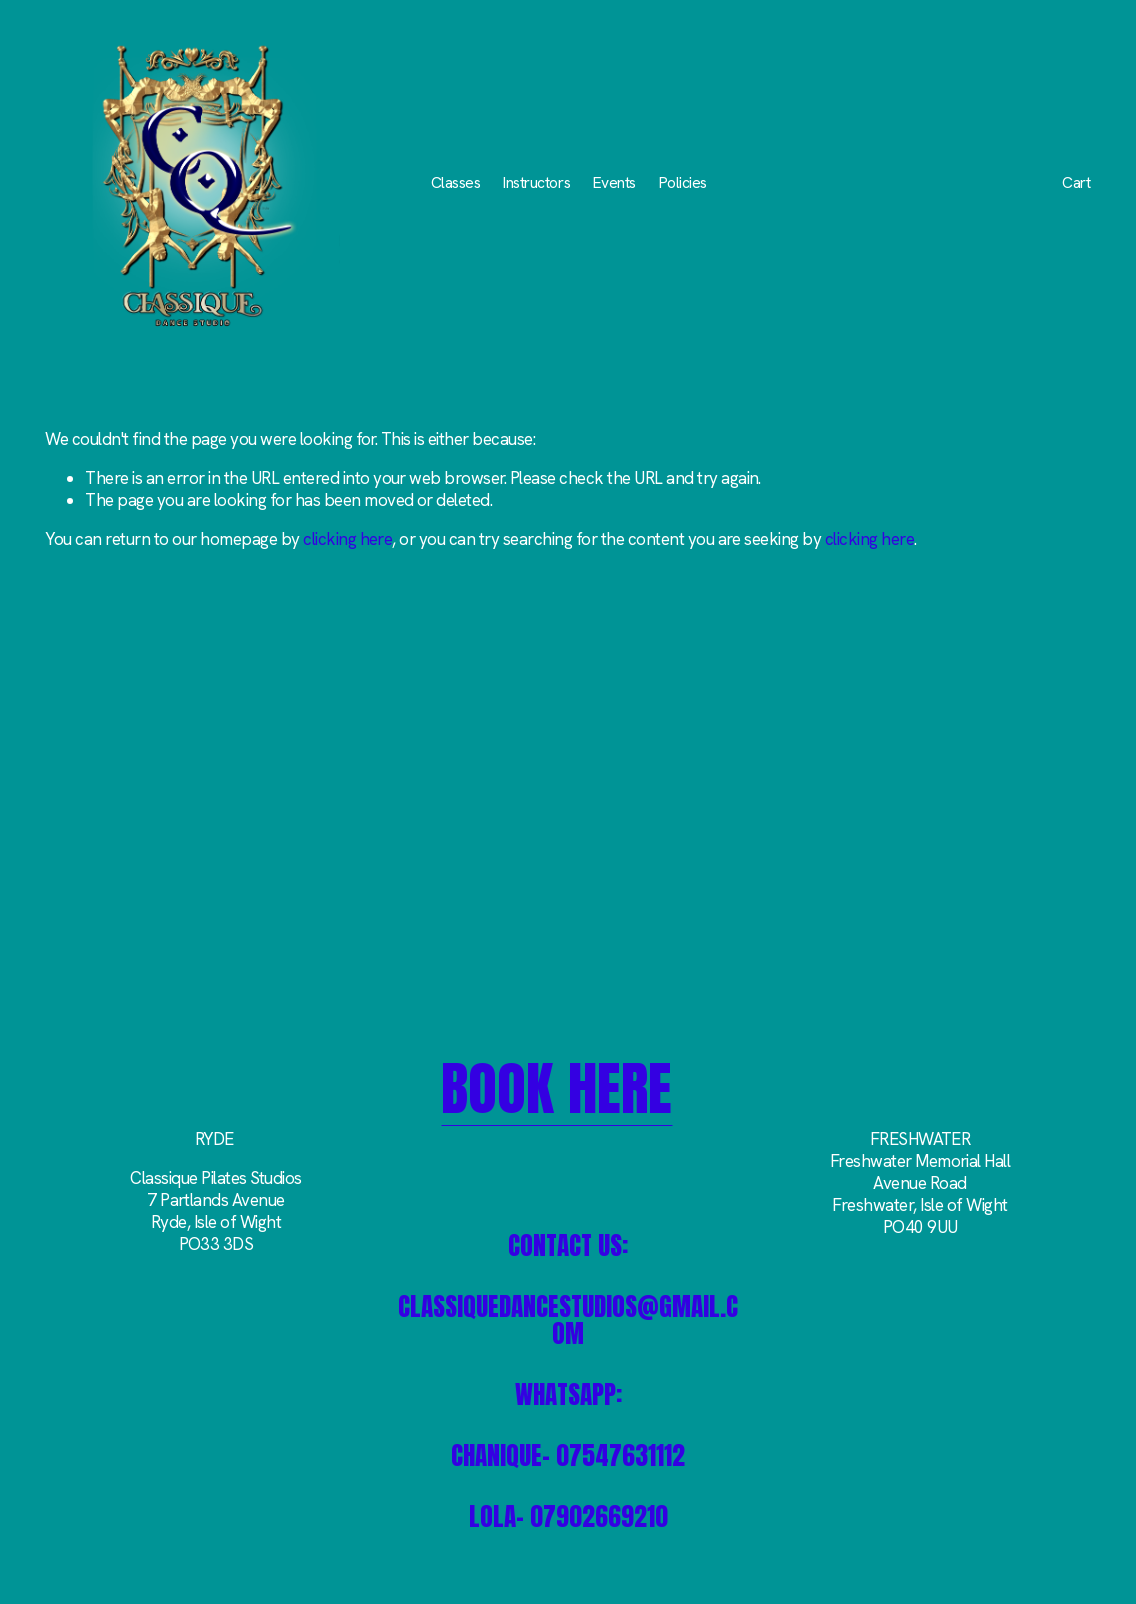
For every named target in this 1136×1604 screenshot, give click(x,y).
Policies (683, 182)
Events (614, 182)
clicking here (347, 539)
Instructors (536, 182)
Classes (456, 182)
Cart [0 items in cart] (1076, 183)
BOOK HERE (556, 1089)
